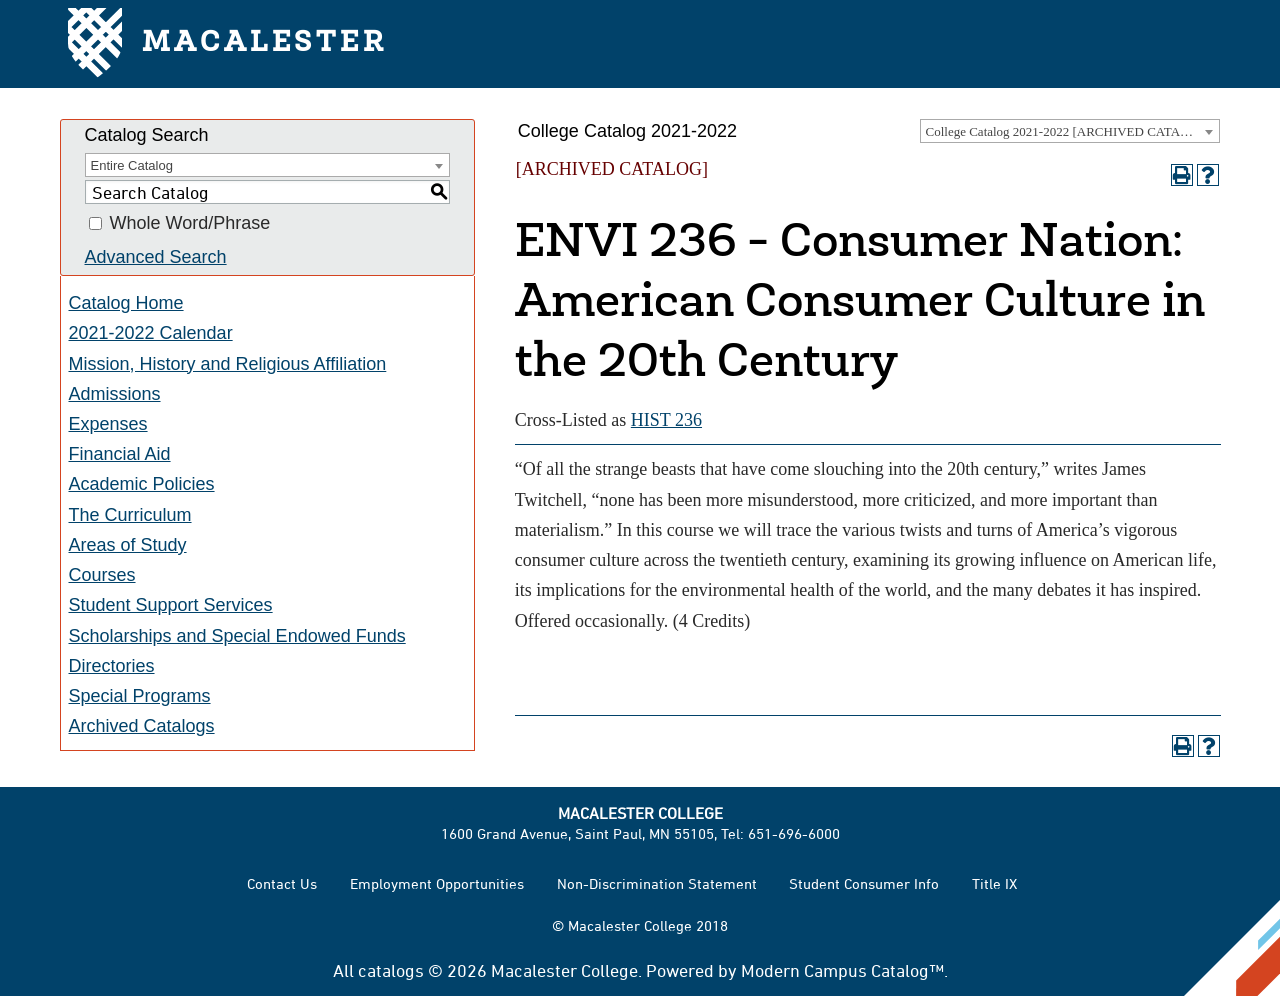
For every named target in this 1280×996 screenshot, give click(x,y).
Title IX (994, 883)
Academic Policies (142, 484)
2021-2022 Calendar (151, 333)
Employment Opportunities (437, 883)
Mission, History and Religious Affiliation (228, 364)
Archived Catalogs (142, 726)
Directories (112, 666)
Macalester (227, 44)
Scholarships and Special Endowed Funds (237, 636)
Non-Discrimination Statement (657, 883)
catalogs (391, 970)
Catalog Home (126, 303)
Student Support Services (171, 605)
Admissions (115, 394)
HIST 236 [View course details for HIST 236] (666, 420)
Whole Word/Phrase (190, 224)
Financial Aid (120, 454)
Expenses (108, 424)
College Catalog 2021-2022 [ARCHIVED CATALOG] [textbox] (1069, 131)
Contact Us (282, 883)
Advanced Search (156, 257)
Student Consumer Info (864, 883)
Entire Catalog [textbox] (132, 165)
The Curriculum (130, 515)
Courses (102, 575)
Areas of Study (128, 545)
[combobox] (1070, 131)
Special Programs (140, 696)
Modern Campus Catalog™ (842, 970)
